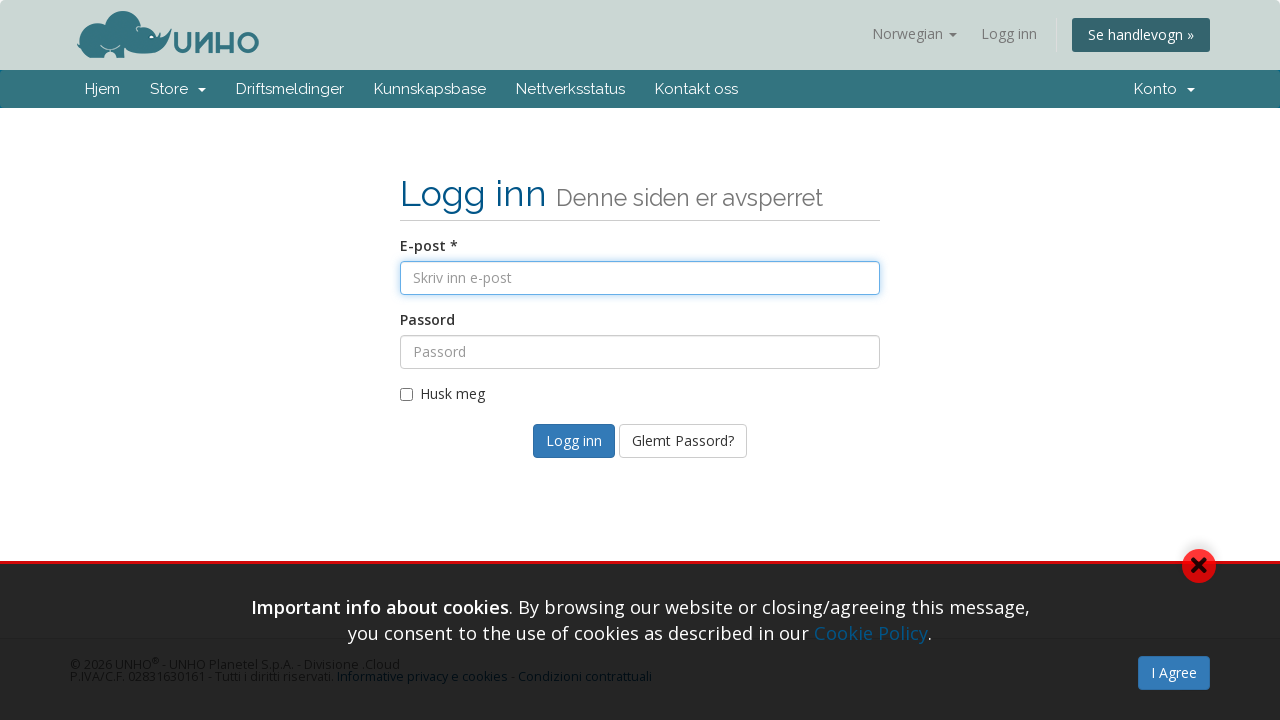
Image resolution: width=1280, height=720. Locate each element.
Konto (1164, 89)
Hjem (102, 89)
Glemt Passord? (683, 440)
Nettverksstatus (570, 89)
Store (178, 89)
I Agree (1174, 672)
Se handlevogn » (1141, 34)
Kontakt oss (696, 89)
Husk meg (442, 393)
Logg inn (1009, 33)
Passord (427, 319)
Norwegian (914, 33)
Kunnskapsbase (430, 89)
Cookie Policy (871, 633)
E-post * (429, 245)
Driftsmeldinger (290, 89)
